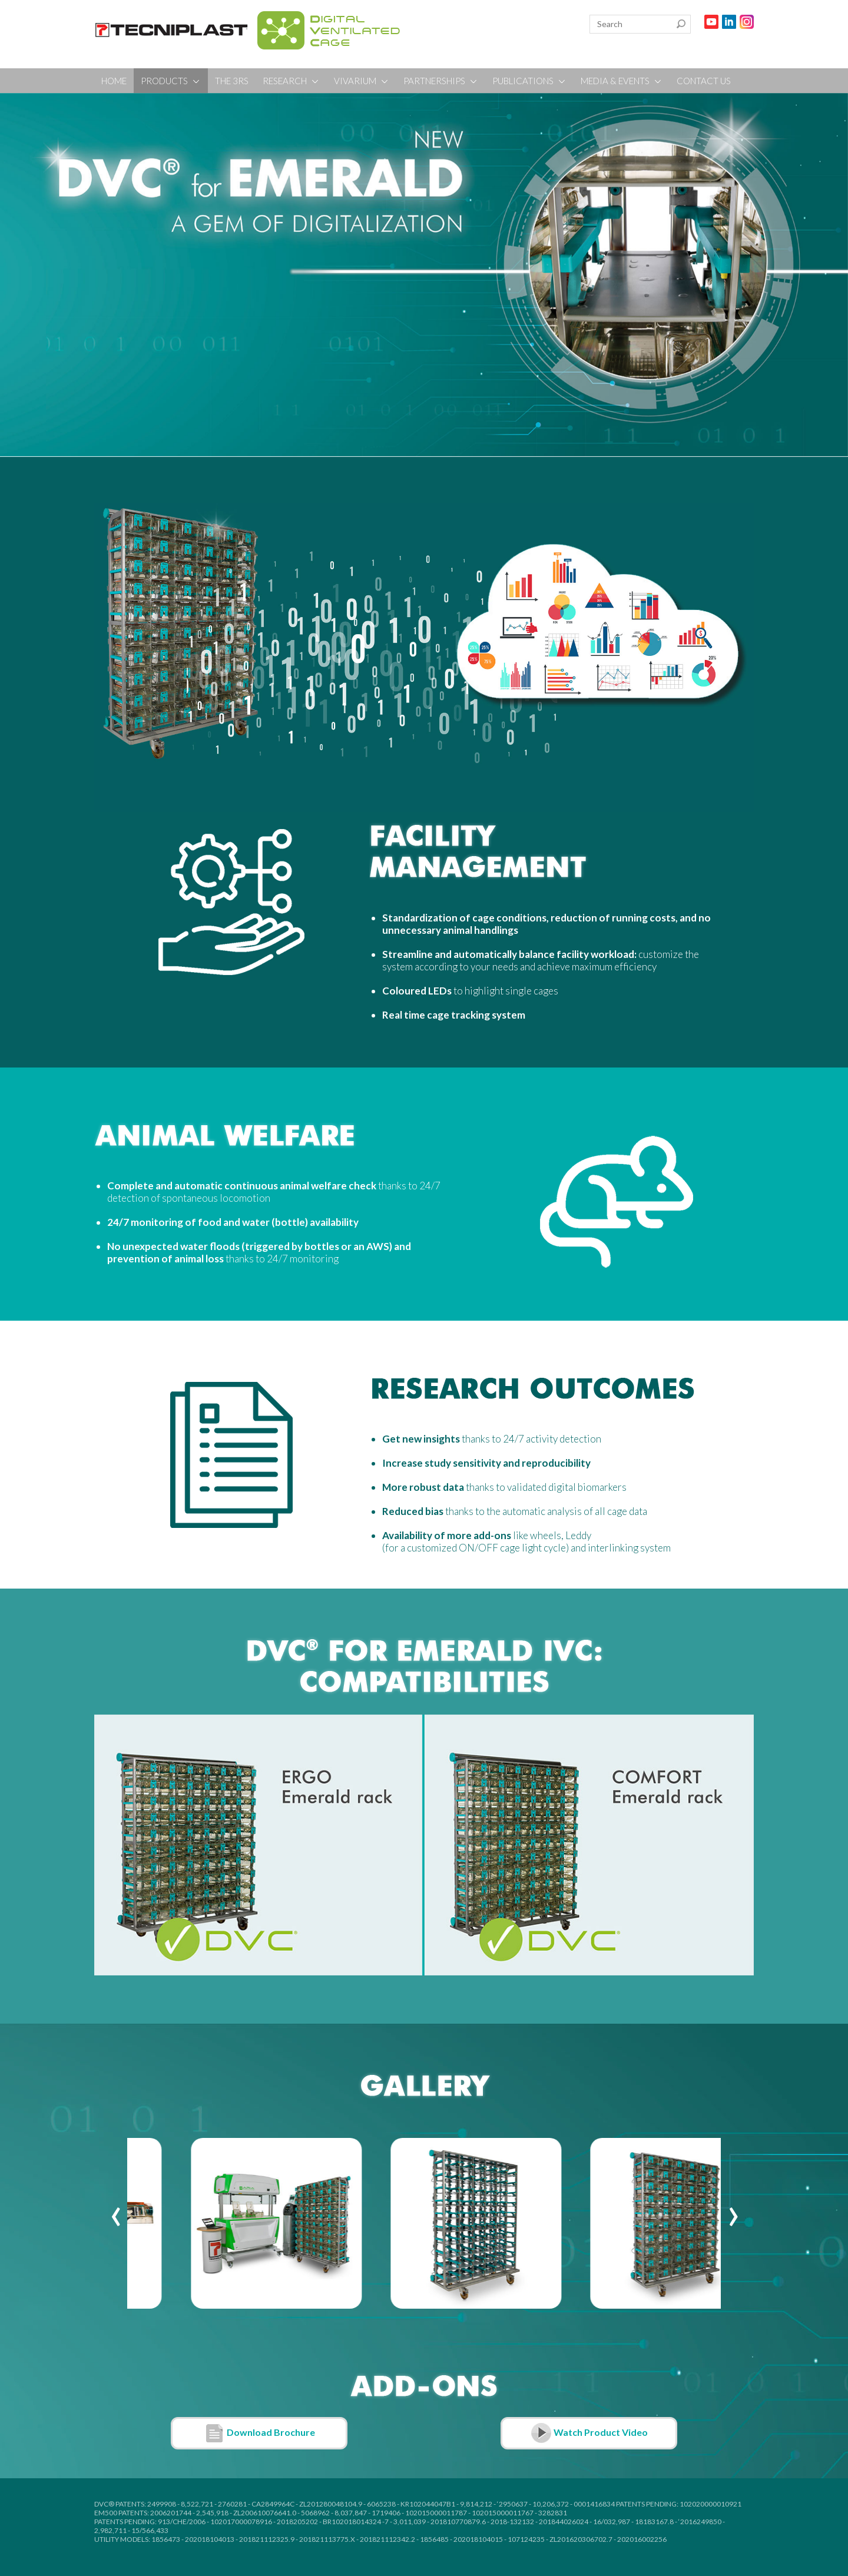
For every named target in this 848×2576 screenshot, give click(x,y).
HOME (114, 80)
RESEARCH (291, 80)
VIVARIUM (361, 80)
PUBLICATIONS (529, 80)
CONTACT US (704, 80)
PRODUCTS (171, 80)
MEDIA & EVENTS (621, 80)
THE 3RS (232, 80)
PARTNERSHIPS (440, 80)
